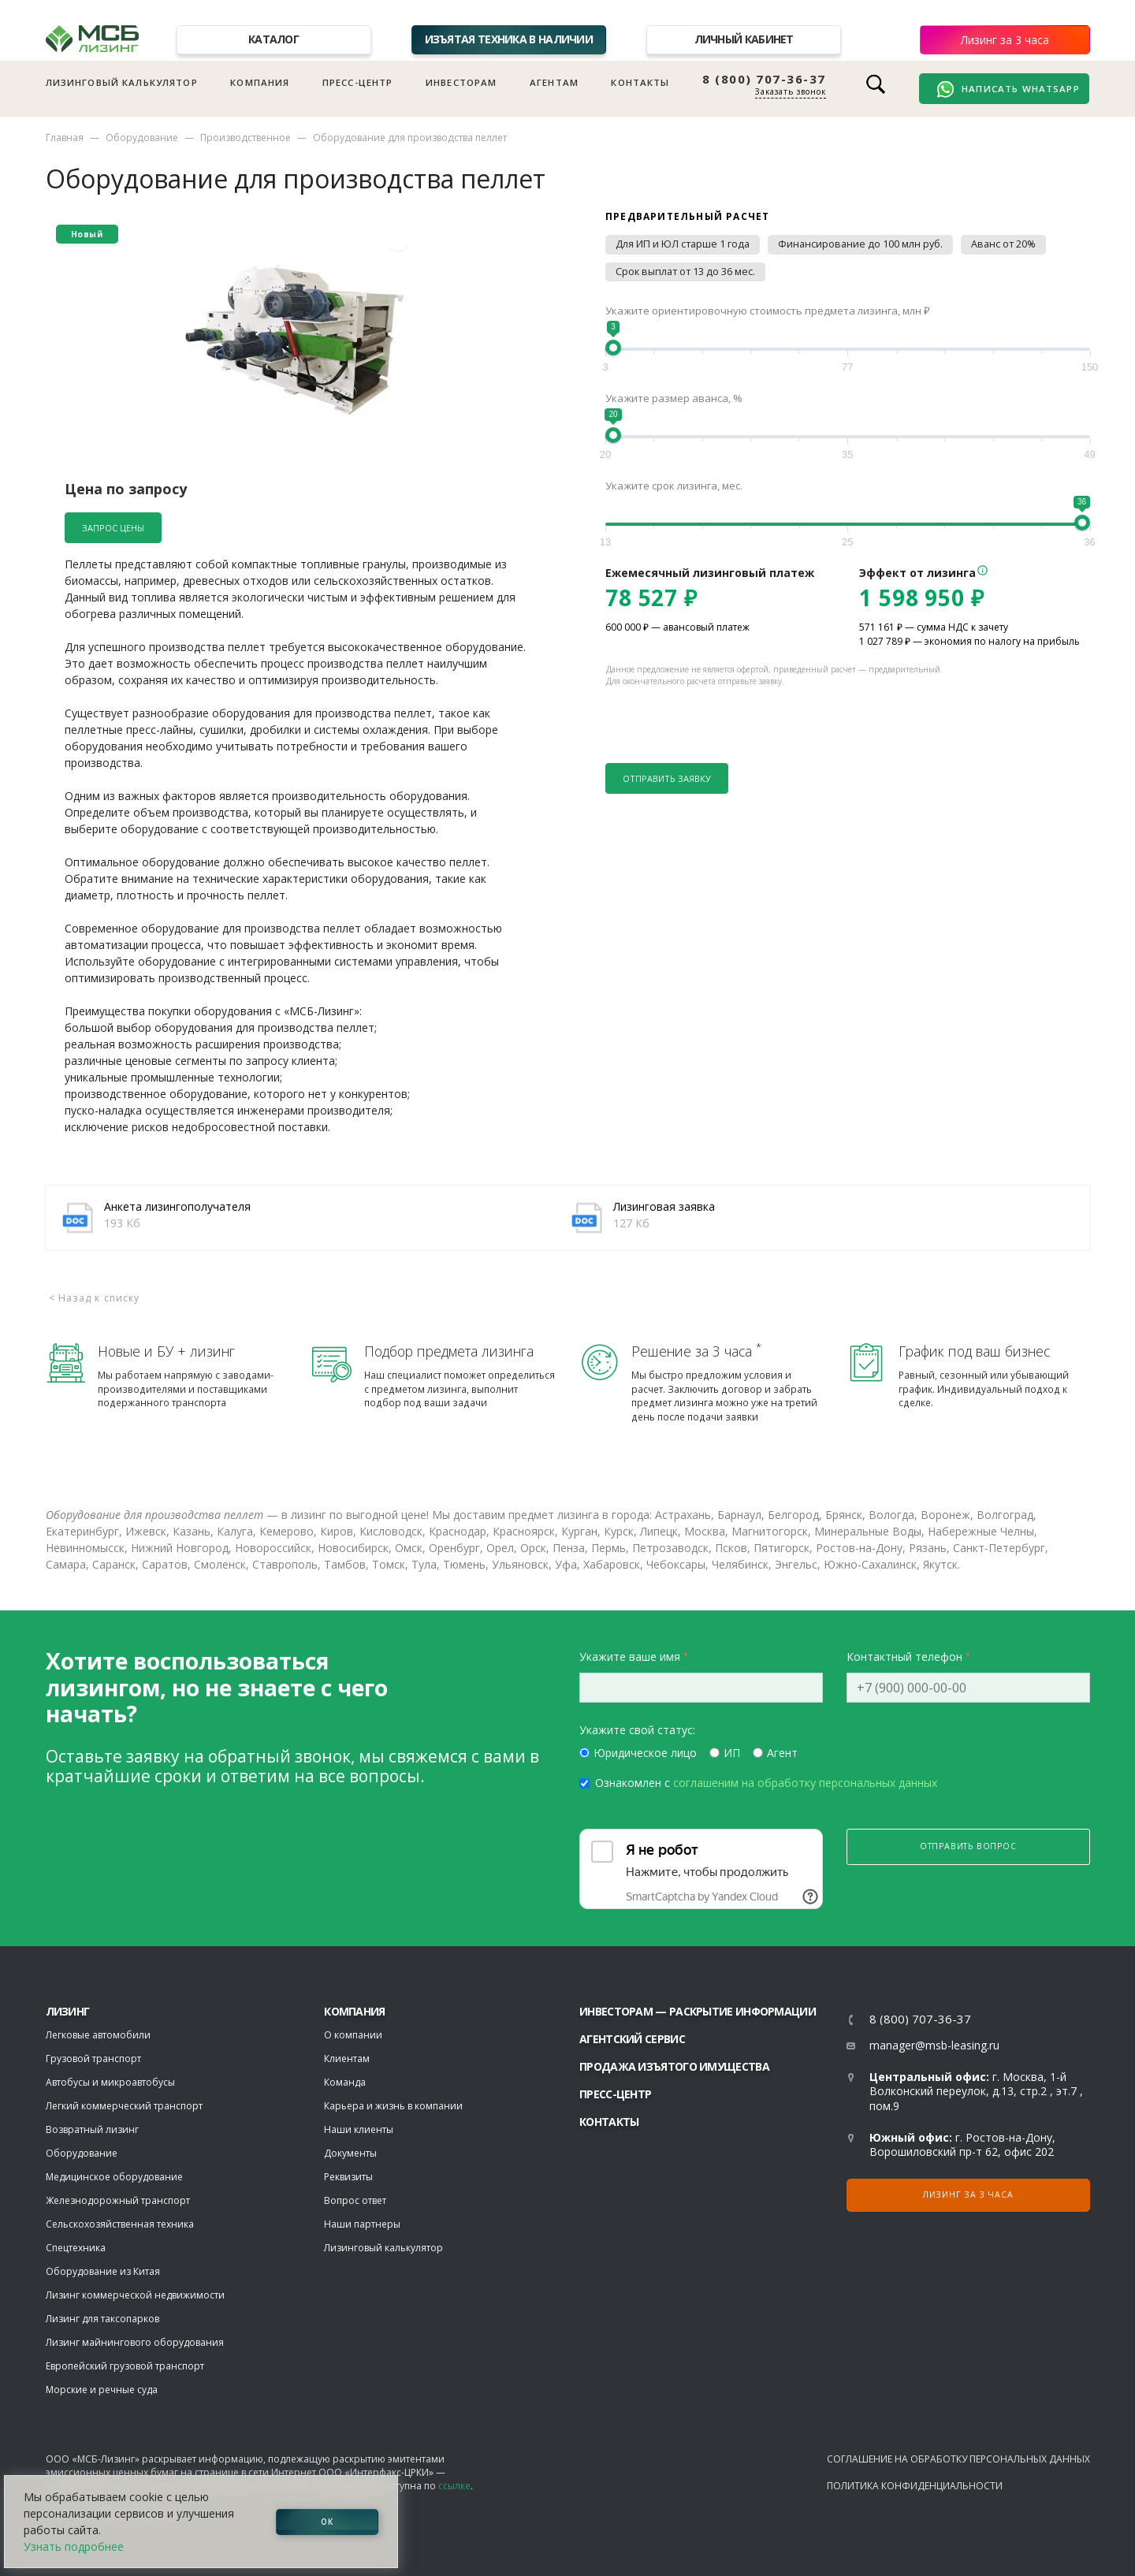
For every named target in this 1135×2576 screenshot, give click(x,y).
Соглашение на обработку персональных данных (958, 2459)
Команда (345, 2082)
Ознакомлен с (766, 1782)
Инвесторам (461, 82)
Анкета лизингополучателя (177, 1206)
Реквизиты (348, 2176)
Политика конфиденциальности (915, 2485)
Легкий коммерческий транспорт (124, 2106)
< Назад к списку (94, 1298)
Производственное (245, 137)
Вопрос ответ (355, 2200)
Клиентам (347, 2058)
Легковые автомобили (98, 2035)
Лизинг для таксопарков (102, 2318)
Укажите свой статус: (637, 1729)
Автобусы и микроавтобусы (110, 2082)
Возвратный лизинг (92, 2129)
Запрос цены (113, 528)
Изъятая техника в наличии (509, 39)
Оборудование (142, 137)
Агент (782, 1752)
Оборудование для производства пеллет (410, 137)
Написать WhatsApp (1008, 89)
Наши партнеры (362, 2224)
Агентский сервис (632, 2038)
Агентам (554, 82)
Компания (259, 82)
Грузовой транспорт (93, 2058)
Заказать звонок (790, 91)
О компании (353, 2035)
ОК (327, 2521)
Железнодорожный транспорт (118, 2200)
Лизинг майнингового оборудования (135, 2342)
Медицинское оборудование (114, 2176)
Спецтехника (76, 2247)
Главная (65, 137)
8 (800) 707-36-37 (764, 79)
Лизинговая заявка (664, 1206)
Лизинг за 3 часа (1005, 39)
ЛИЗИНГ (68, 2011)
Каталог (273, 39)
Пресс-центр (357, 82)
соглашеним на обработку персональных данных (805, 1782)
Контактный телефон (904, 1656)
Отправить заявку (667, 778)
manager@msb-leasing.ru (934, 2045)
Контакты (640, 82)
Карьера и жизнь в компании (393, 2106)
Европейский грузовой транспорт (125, 2366)
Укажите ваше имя (629, 1656)
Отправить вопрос (968, 1846)
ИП (732, 1752)
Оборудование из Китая (103, 2271)
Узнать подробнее (74, 2546)
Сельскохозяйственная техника (120, 2224)
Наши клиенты (358, 2129)
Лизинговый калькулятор (122, 82)
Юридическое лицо (645, 1752)
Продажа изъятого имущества (674, 2066)
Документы (350, 2153)
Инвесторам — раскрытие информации (697, 2011)
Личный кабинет (744, 39)
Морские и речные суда (102, 2389)
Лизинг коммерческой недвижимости (135, 2295)
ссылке (454, 2485)
